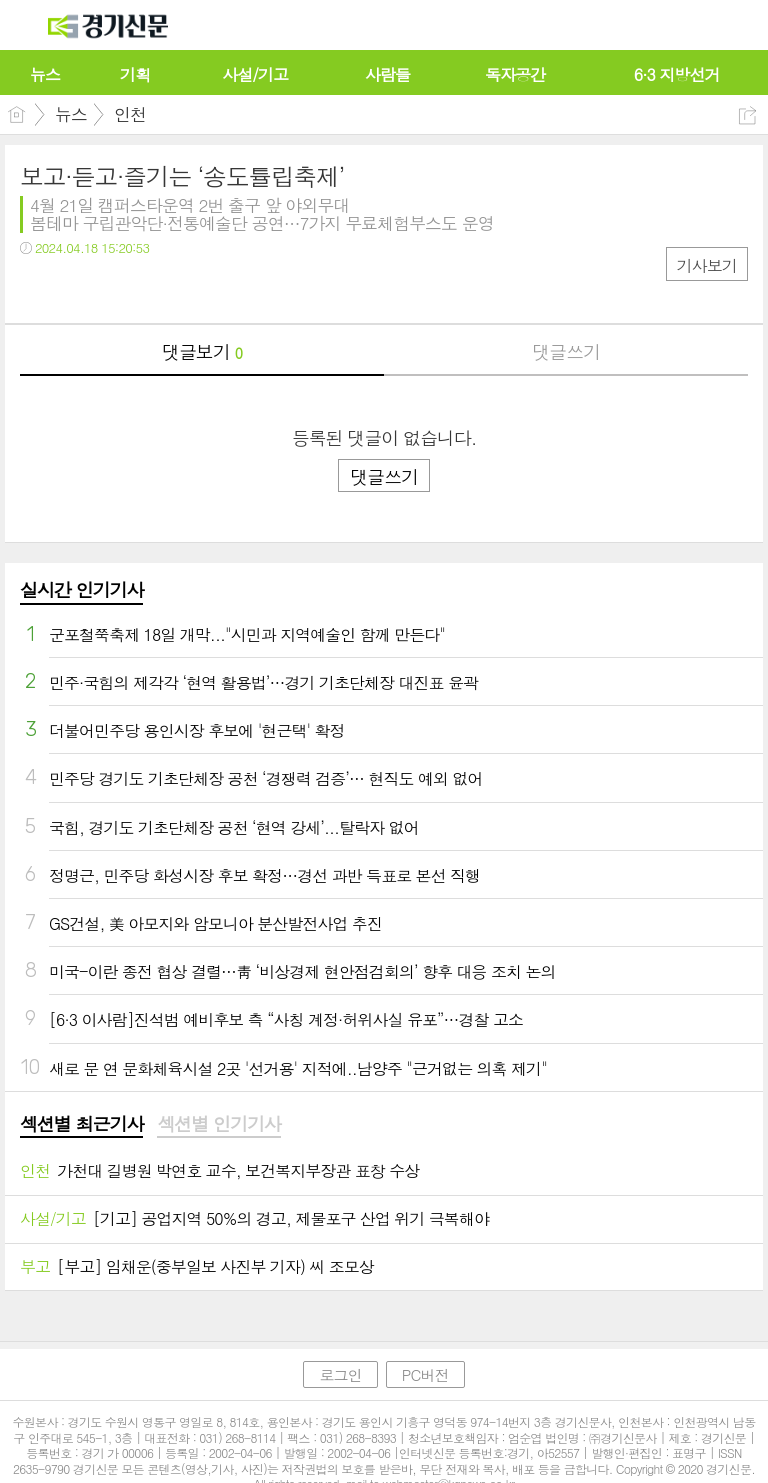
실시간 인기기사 (81, 589)
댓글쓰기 (566, 351)
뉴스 (71, 114)
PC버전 (425, 1374)
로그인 (340, 1374)
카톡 (117, 288)
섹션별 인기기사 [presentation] (218, 1124)
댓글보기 (202, 351)
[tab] (81, 1125)
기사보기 (707, 265)
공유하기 (747, 115)
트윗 (77, 288)
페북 (37, 288)
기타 (157, 288)
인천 (130, 114)
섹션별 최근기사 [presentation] (81, 1124)
